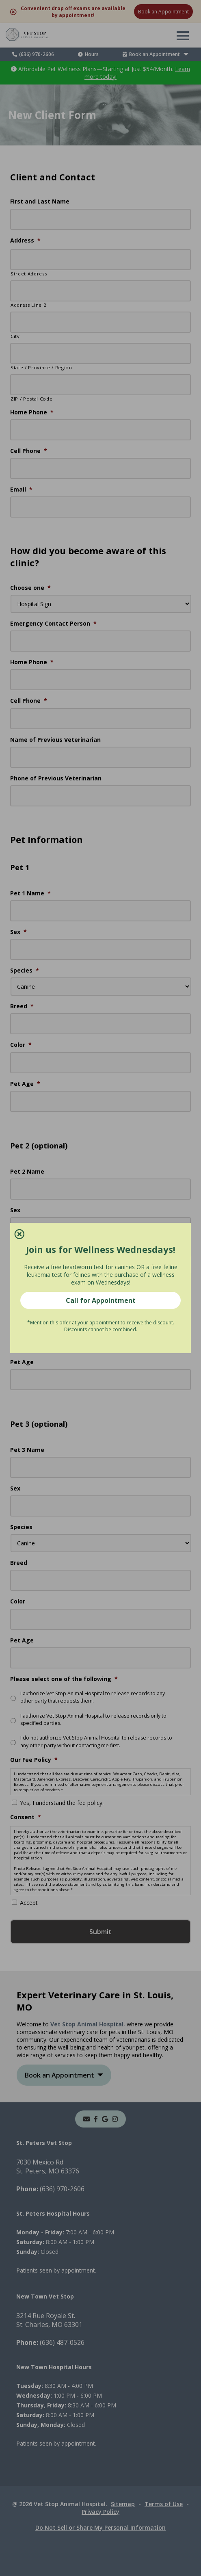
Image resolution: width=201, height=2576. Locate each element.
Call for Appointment (101, 1300)
